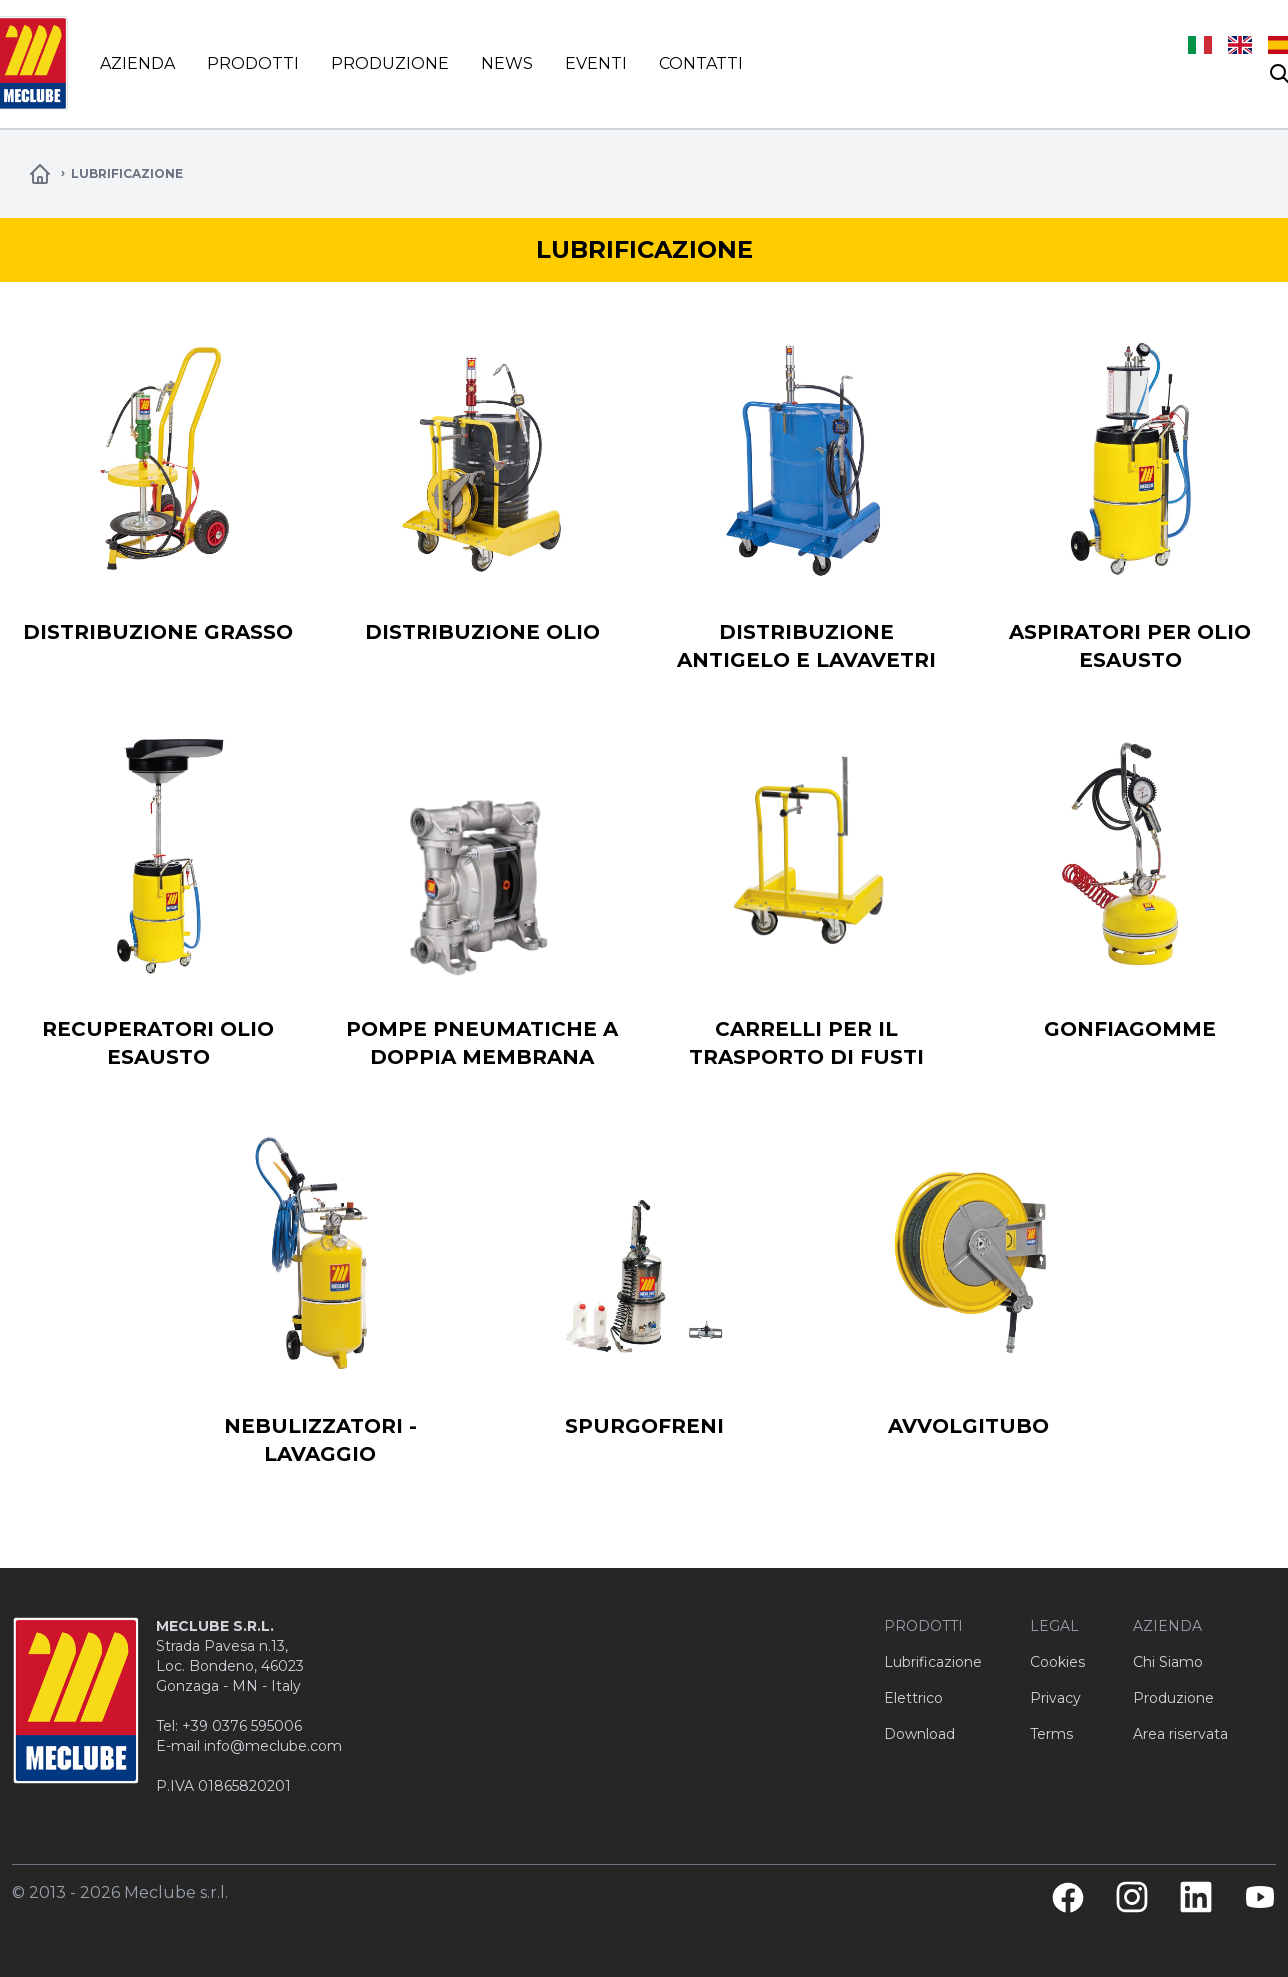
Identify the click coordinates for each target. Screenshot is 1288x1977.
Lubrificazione (933, 1662)
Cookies (1057, 1662)
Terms (1051, 1734)
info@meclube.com (273, 1746)
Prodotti (253, 63)
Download (919, 1734)
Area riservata (1180, 1734)
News (507, 63)
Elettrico (913, 1698)
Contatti (701, 63)
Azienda (137, 63)
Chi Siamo (1168, 1662)
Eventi (596, 63)
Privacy (1055, 1698)
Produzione (390, 63)
